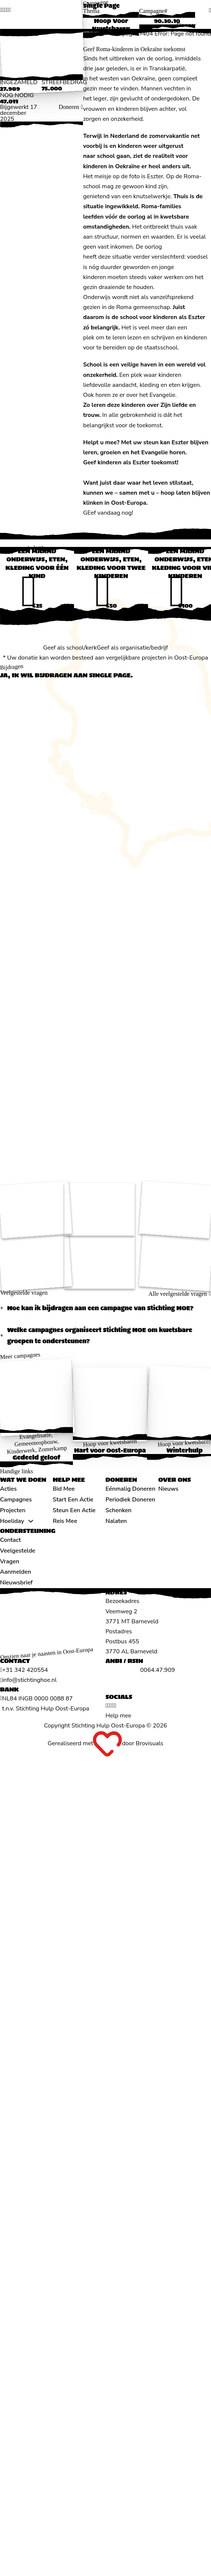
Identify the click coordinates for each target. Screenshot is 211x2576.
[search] (210, 10)
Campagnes (16, 1500)
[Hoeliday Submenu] (31, 1521)
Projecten (13, 1510)
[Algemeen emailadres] (28, 1680)
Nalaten (116, 1521)
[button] (105, 1308)
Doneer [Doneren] (186, 25)
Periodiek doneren (130, 1500)
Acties (8, 1489)
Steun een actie (74, 1510)
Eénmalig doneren (130, 1489)
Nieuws (168, 1489)
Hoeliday (12, 1521)
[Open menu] (203, 25)
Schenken (118, 1510)
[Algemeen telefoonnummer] (24, 1670)
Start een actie (73, 1500)
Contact (10, 1540)
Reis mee (65, 1521)
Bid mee (64, 1489)
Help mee (118, 1716)
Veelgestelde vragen (17, 1556)
